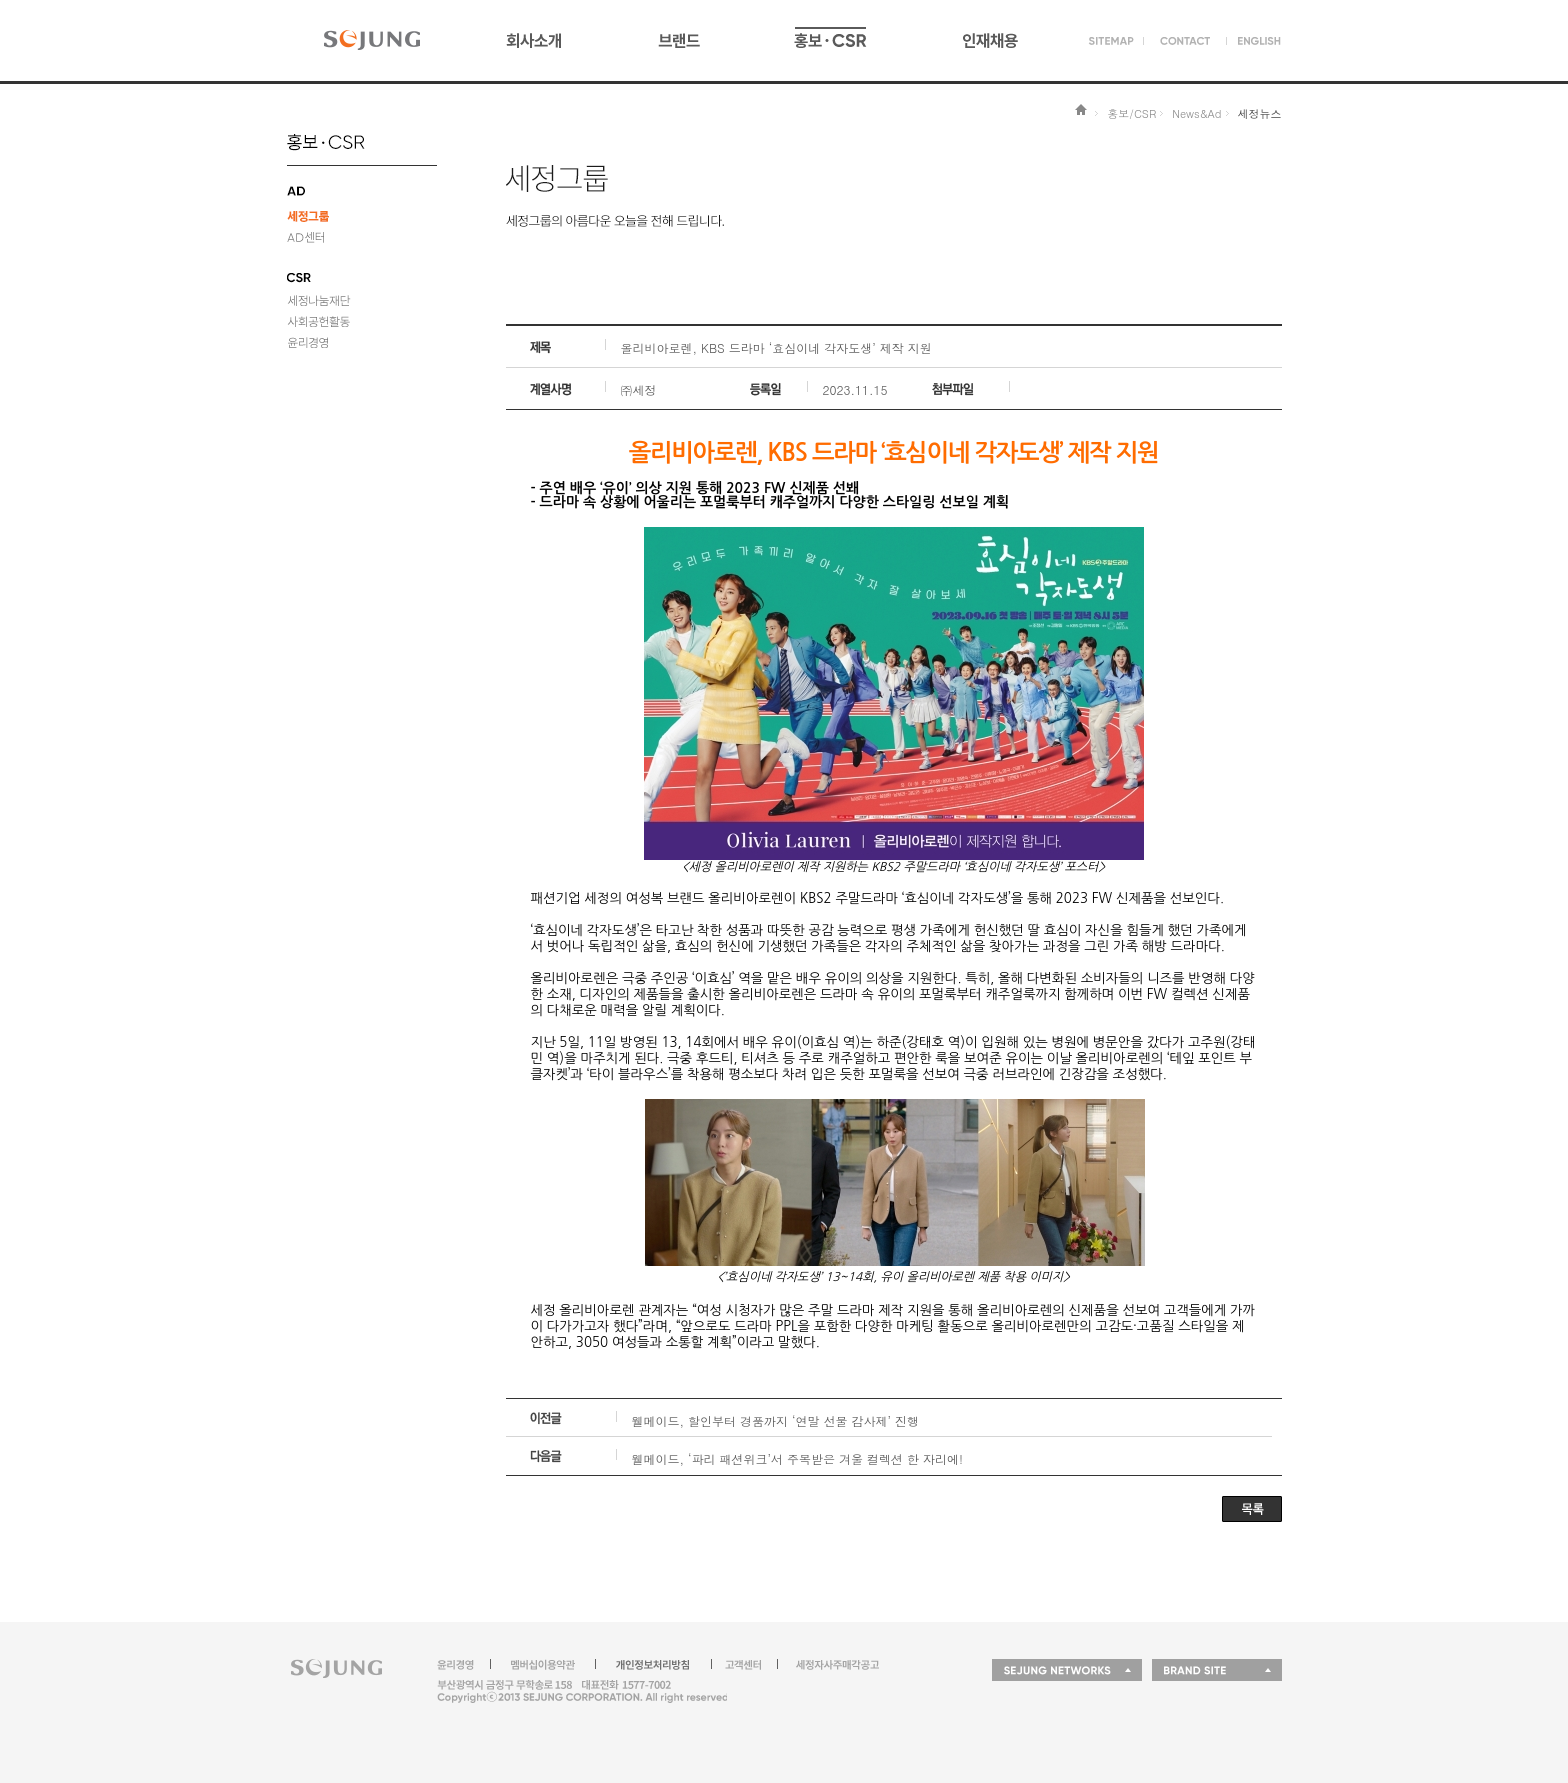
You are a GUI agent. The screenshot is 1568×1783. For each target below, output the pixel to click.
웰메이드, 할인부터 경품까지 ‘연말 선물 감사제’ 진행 (776, 1420)
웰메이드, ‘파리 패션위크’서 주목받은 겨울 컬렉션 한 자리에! (798, 1458)
